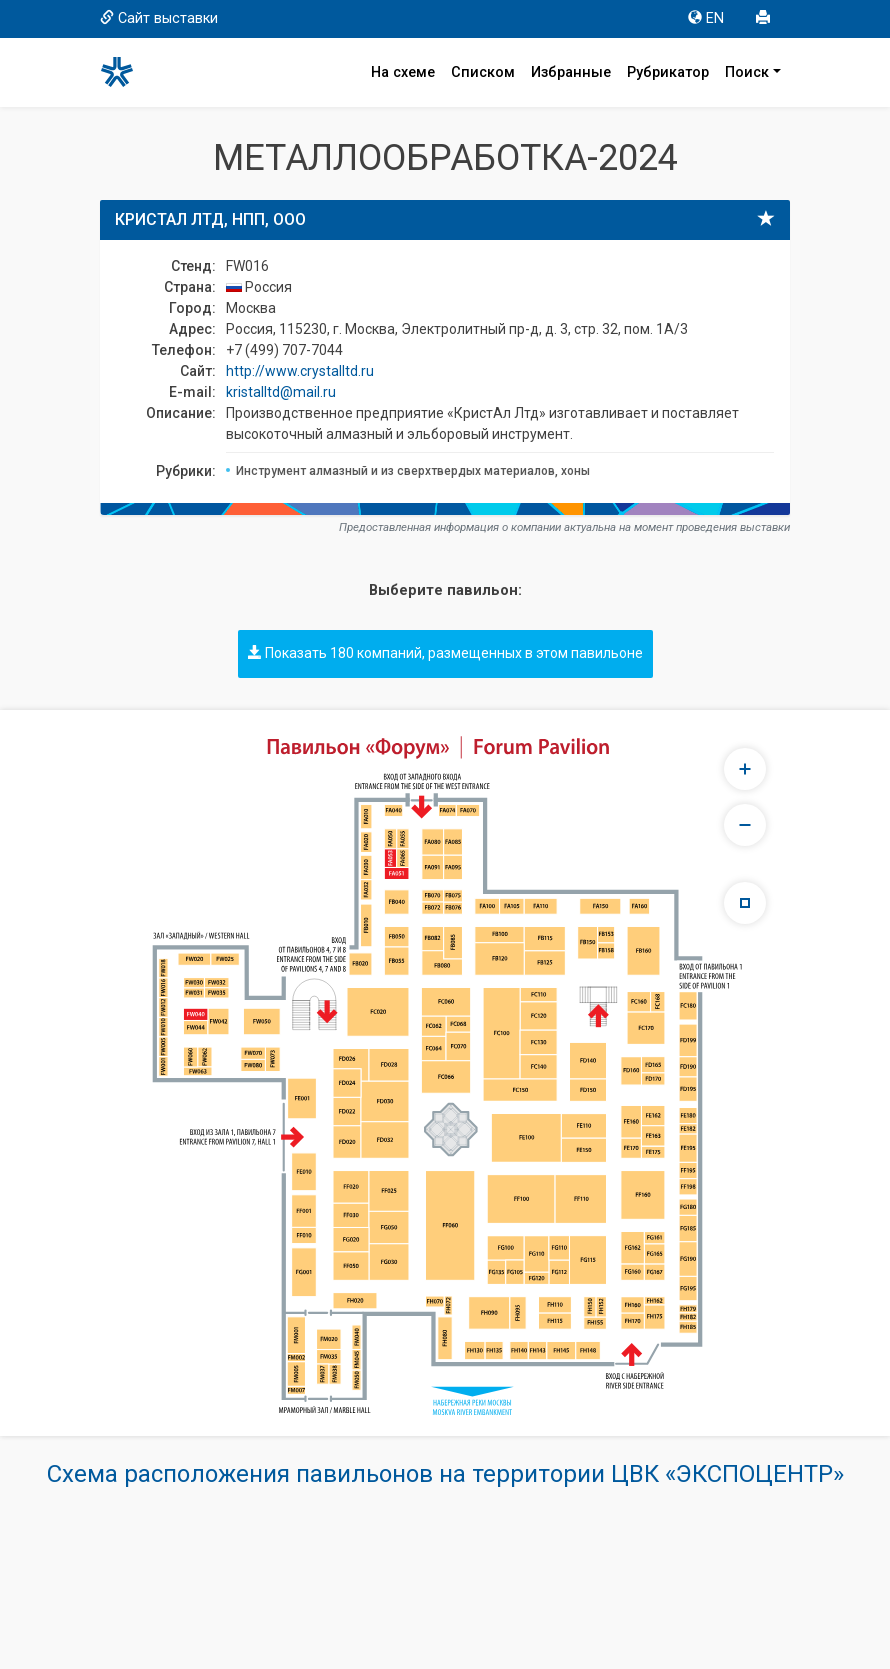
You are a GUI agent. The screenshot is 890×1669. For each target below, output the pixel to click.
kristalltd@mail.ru (281, 392)
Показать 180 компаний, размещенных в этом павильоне (445, 653)
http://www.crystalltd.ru (300, 371)
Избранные (571, 72)
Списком (483, 72)
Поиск (747, 72)
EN (706, 18)
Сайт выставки (159, 18)
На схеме (403, 72)
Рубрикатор (668, 72)
